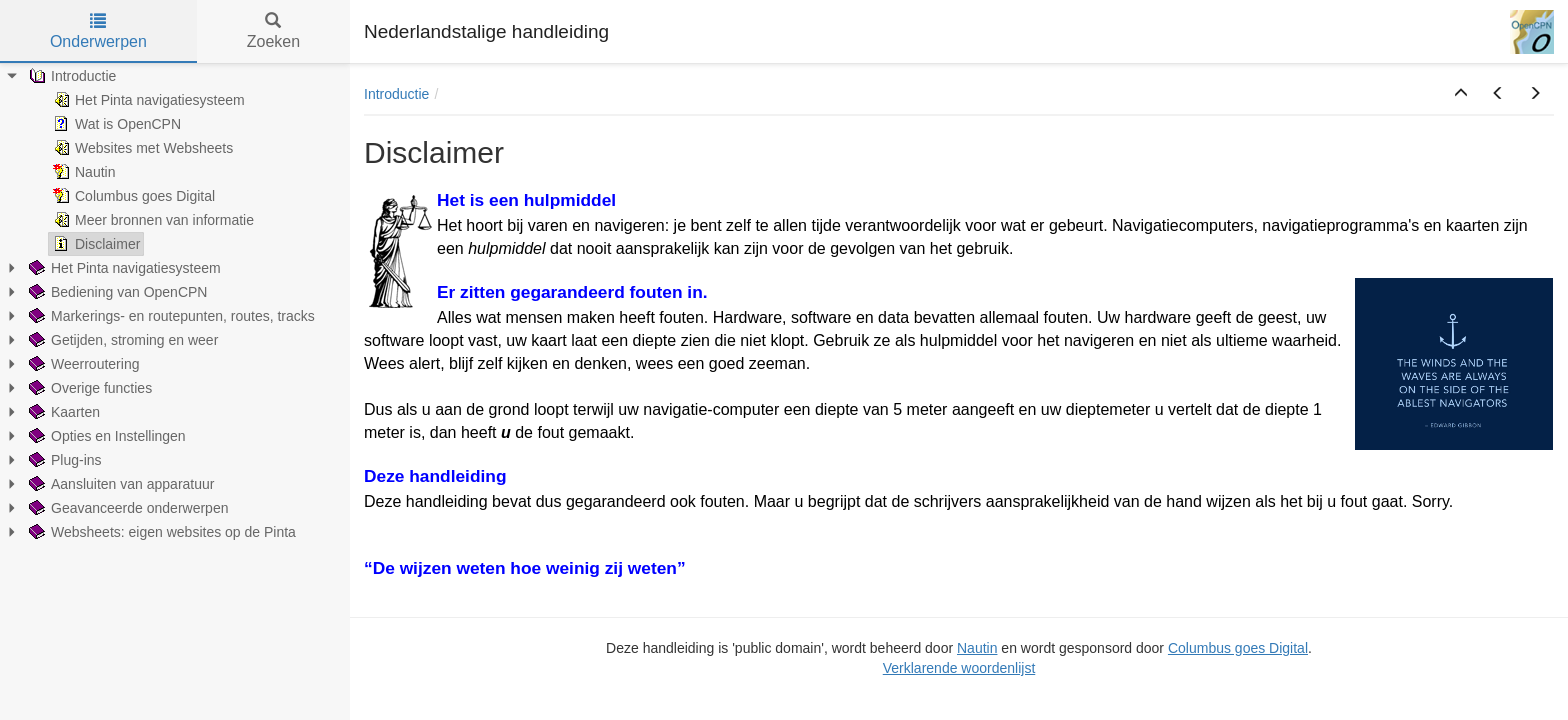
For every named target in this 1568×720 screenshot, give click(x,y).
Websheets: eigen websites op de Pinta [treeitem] (160, 532)
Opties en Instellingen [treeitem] (105, 436)
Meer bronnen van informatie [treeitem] (151, 220)
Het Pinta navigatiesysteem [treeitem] (147, 100)
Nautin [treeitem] (82, 172)
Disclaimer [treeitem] (94, 244)
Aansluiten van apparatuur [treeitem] (119, 484)
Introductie (396, 94)
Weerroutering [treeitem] (82, 364)
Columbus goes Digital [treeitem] (132, 196)
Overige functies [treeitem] (88, 388)
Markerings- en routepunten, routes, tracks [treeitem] (170, 316)
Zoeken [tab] (273, 31)
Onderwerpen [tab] (98, 31)
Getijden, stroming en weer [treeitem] (121, 340)
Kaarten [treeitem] (62, 412)
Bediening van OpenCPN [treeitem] (116, 292)
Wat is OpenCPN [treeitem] (115, 124)
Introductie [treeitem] (70, 76)
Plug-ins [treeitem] (63, 460)
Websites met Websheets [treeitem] (141, 148)
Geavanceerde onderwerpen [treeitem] (126, 508)
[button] (1461, 94)
